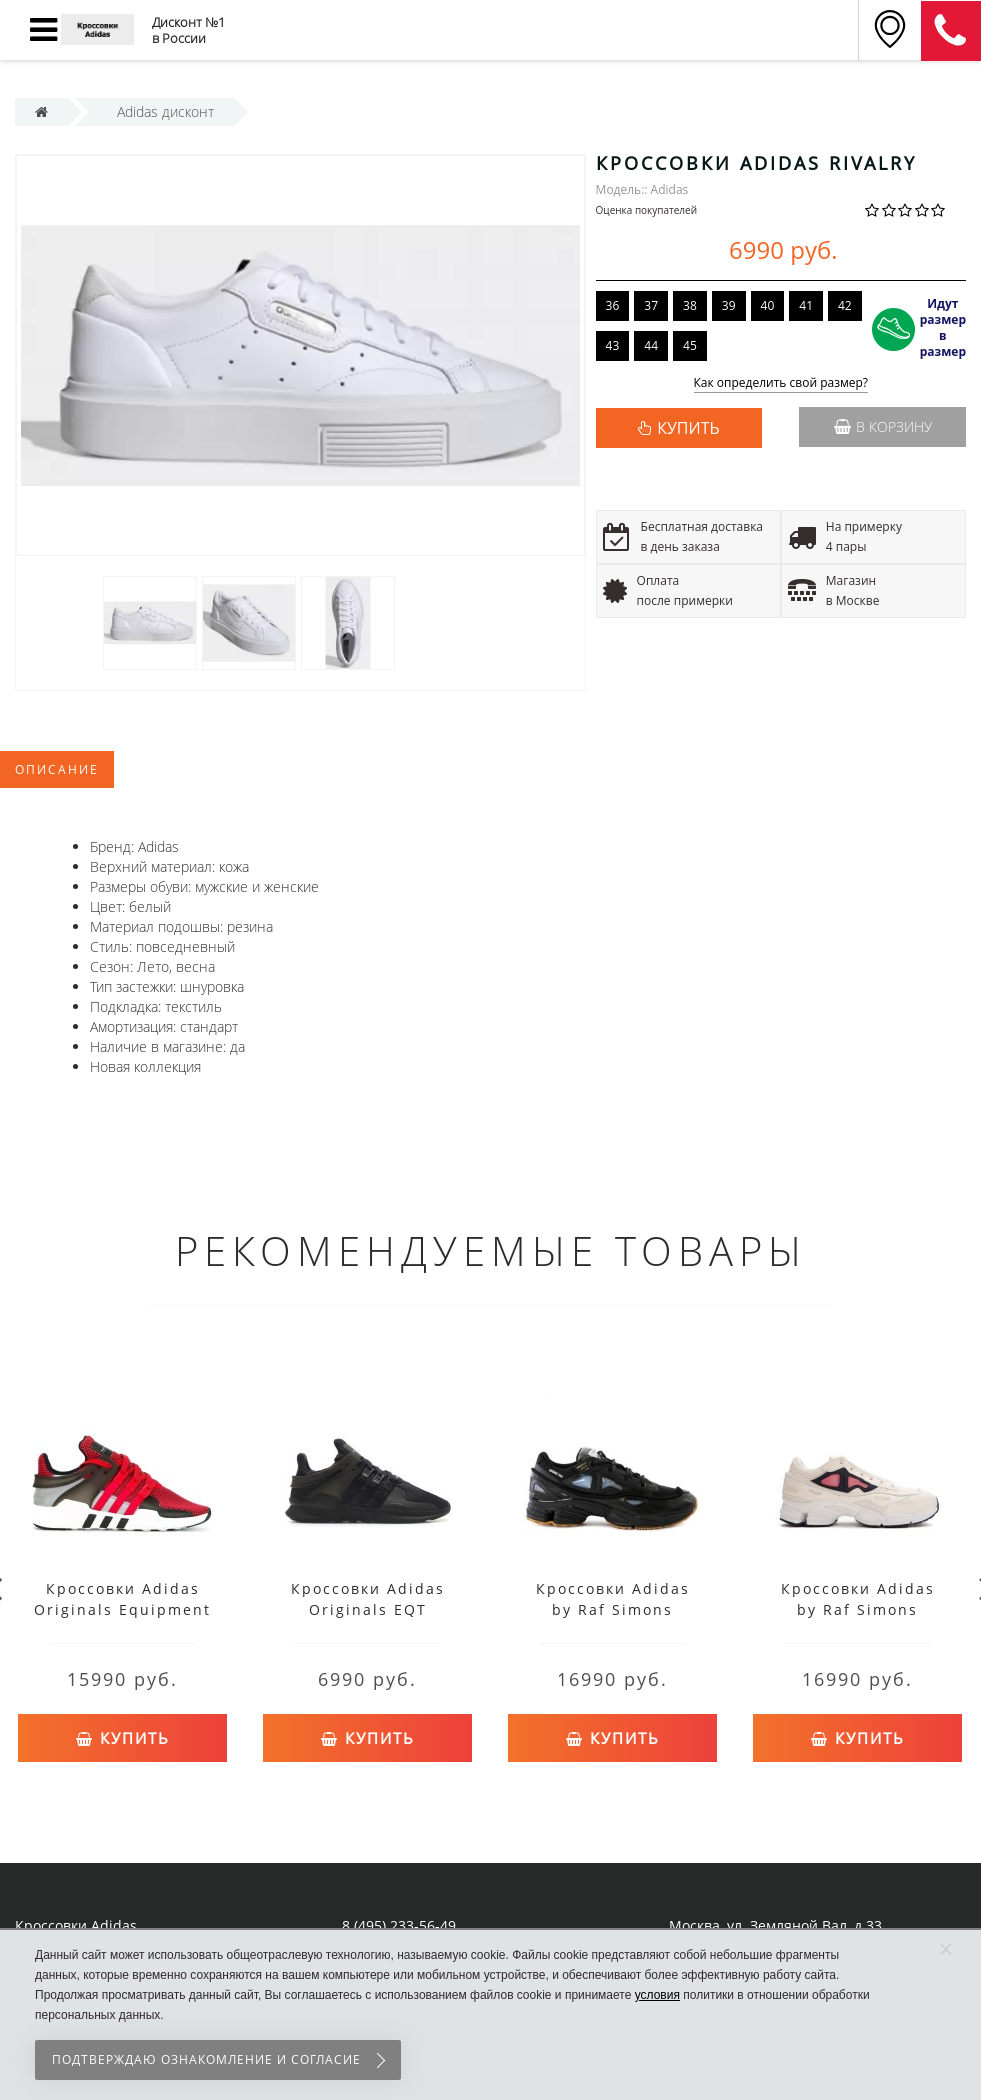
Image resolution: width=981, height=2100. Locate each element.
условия (657, 1995)
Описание (57, 769)
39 (729, 305)
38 (690, 305)
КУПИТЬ (688, 428)
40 (768, 305)
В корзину (883, 426)
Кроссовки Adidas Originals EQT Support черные (368, 1609)
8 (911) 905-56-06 (951, 31)
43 (613, 345)
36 (613, 305)
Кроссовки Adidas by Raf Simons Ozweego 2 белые (858, 1609)
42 (845, 305)
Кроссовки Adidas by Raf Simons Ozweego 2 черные (612, 1609)
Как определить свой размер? (781, 383)
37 (651, 305)
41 (806, 305)
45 (690, 345)
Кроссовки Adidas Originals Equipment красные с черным (122, 1609)
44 (651, 345)
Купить (123, 1736)
